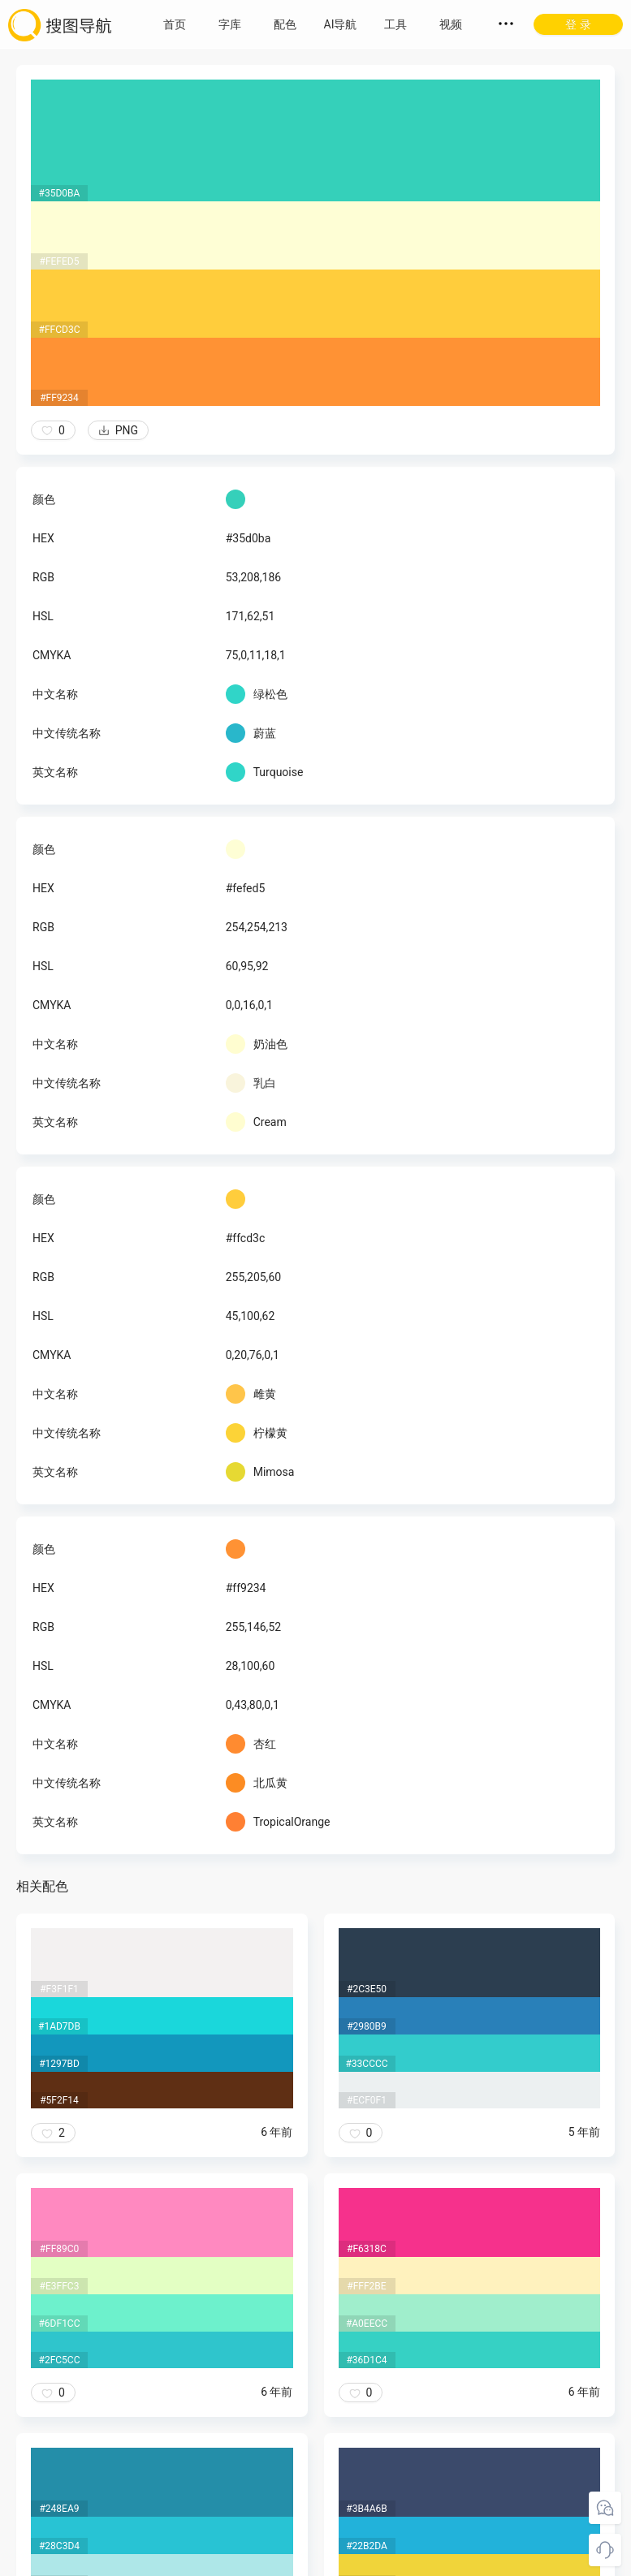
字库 (229, 24)
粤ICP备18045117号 (317, 2559)
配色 (285, 24)
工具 (395, 24)
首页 (174, 24)
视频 (450, 24)
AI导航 (340, 24)
